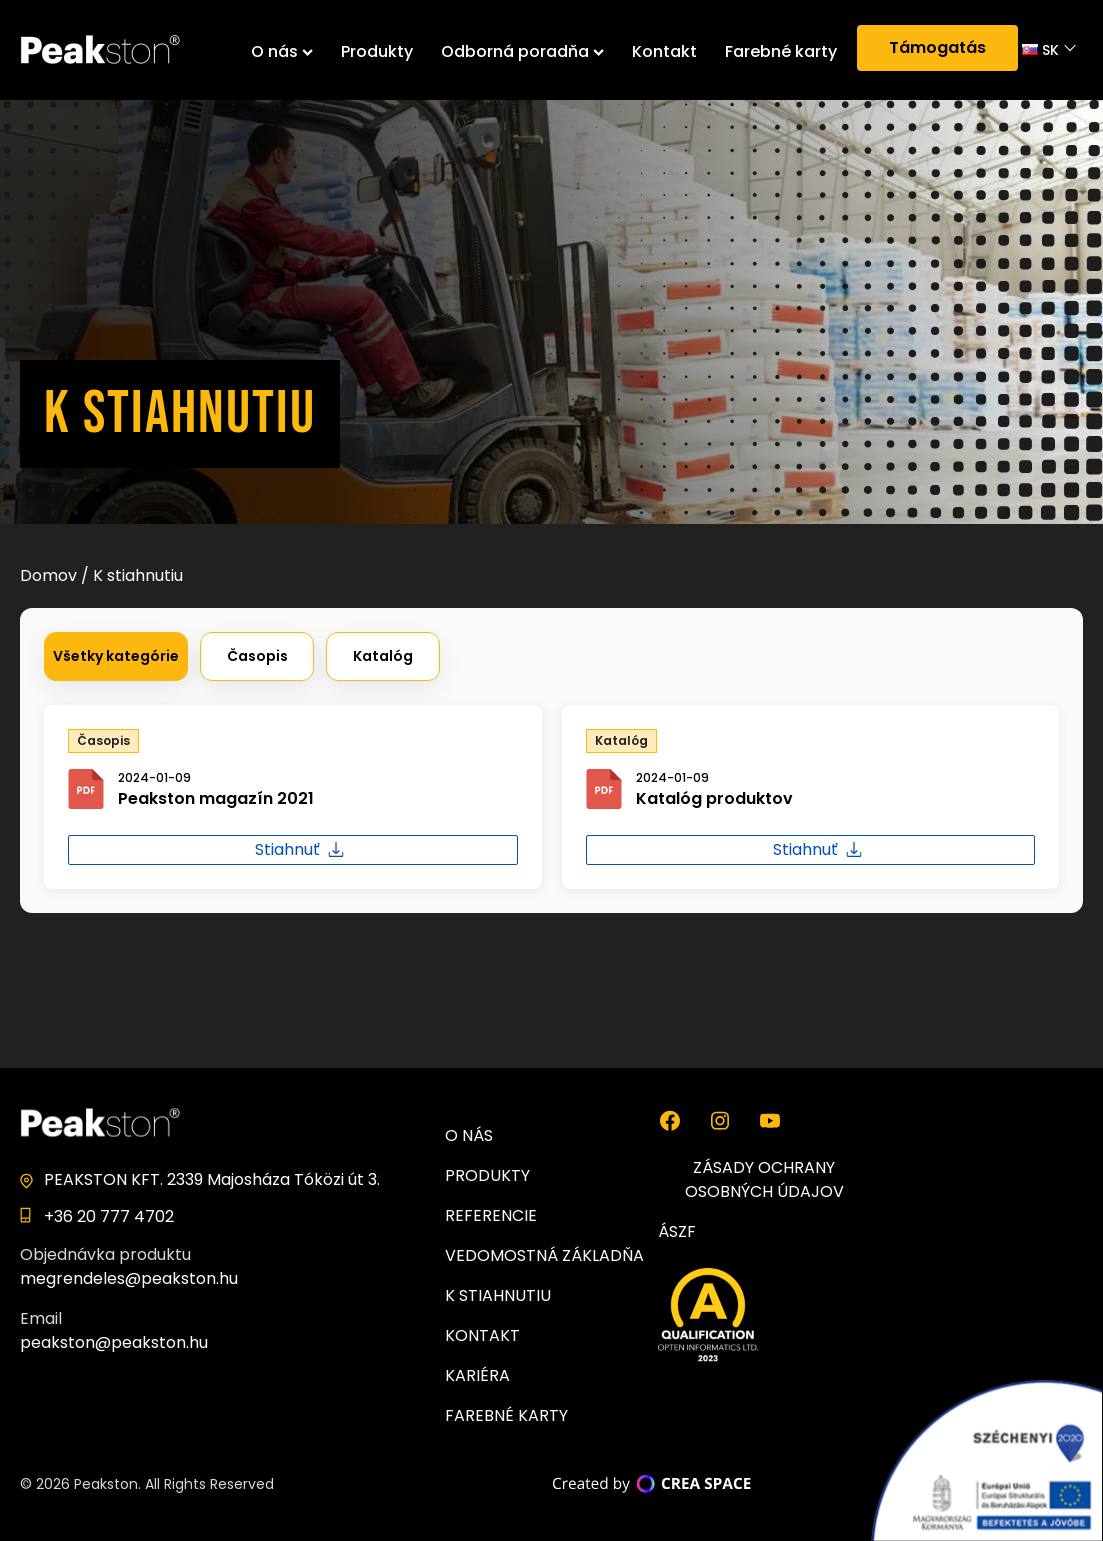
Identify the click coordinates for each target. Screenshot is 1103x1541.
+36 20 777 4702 (109, 1216)
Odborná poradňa (522, 51)
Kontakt (664, 51)
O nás (282, 51)
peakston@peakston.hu (114, 1342)
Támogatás (937, 47)
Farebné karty (781, 51)
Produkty (377, 51)
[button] (116, 656)
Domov (48, 575)
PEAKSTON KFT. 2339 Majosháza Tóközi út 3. (212, 1179)
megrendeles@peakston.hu (129, 1278)
